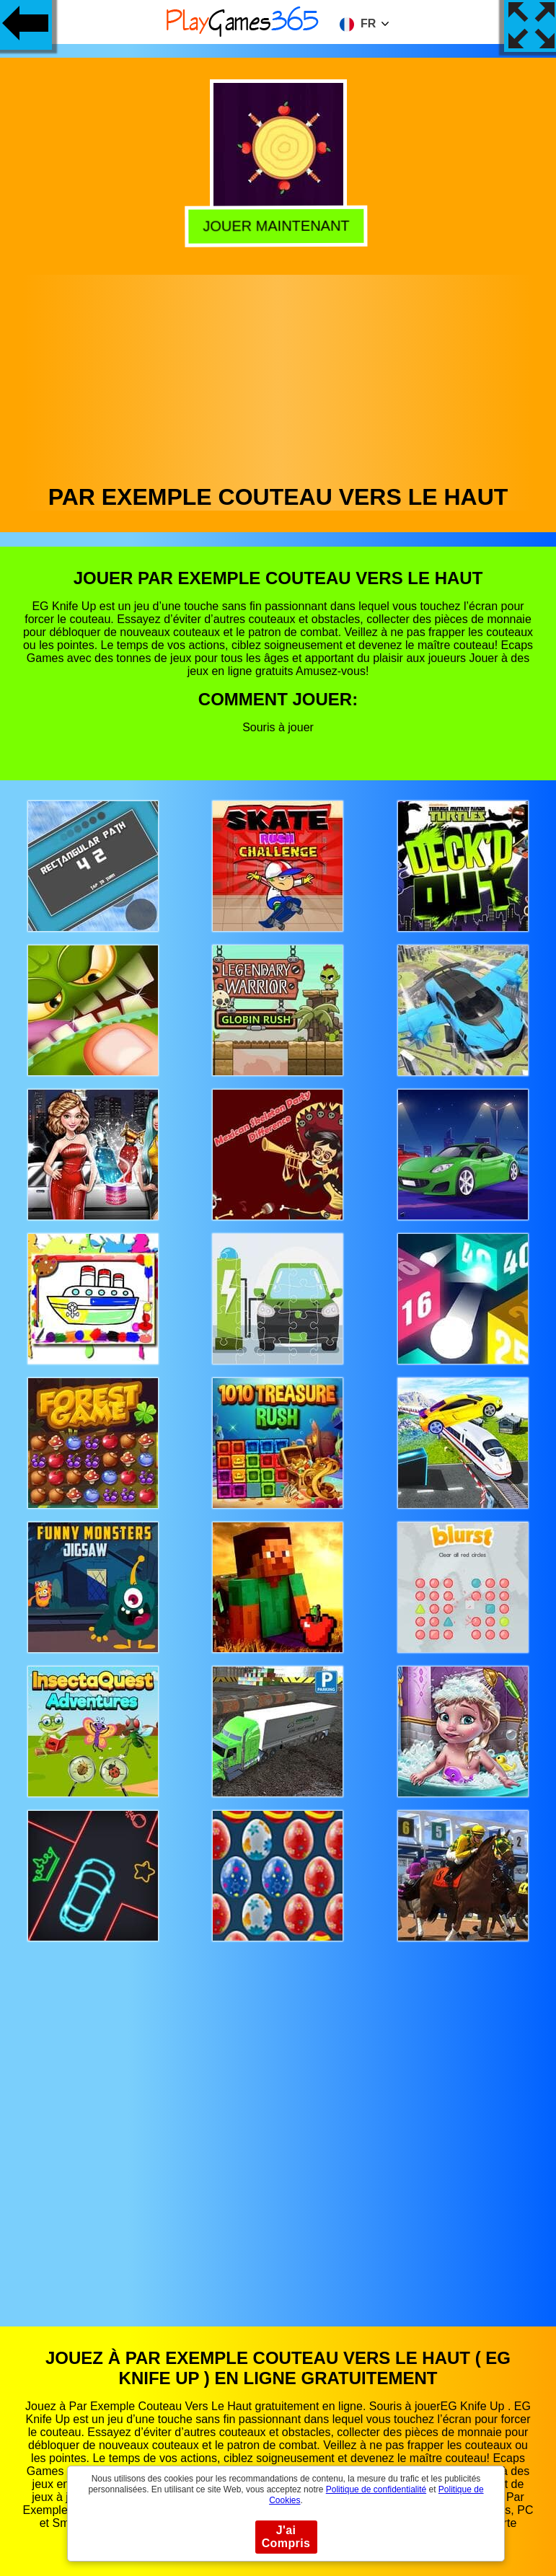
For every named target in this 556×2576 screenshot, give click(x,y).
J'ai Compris (286, 2536)
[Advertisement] (278, 376)
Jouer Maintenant (279, 226)
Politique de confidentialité (376, 2489)
